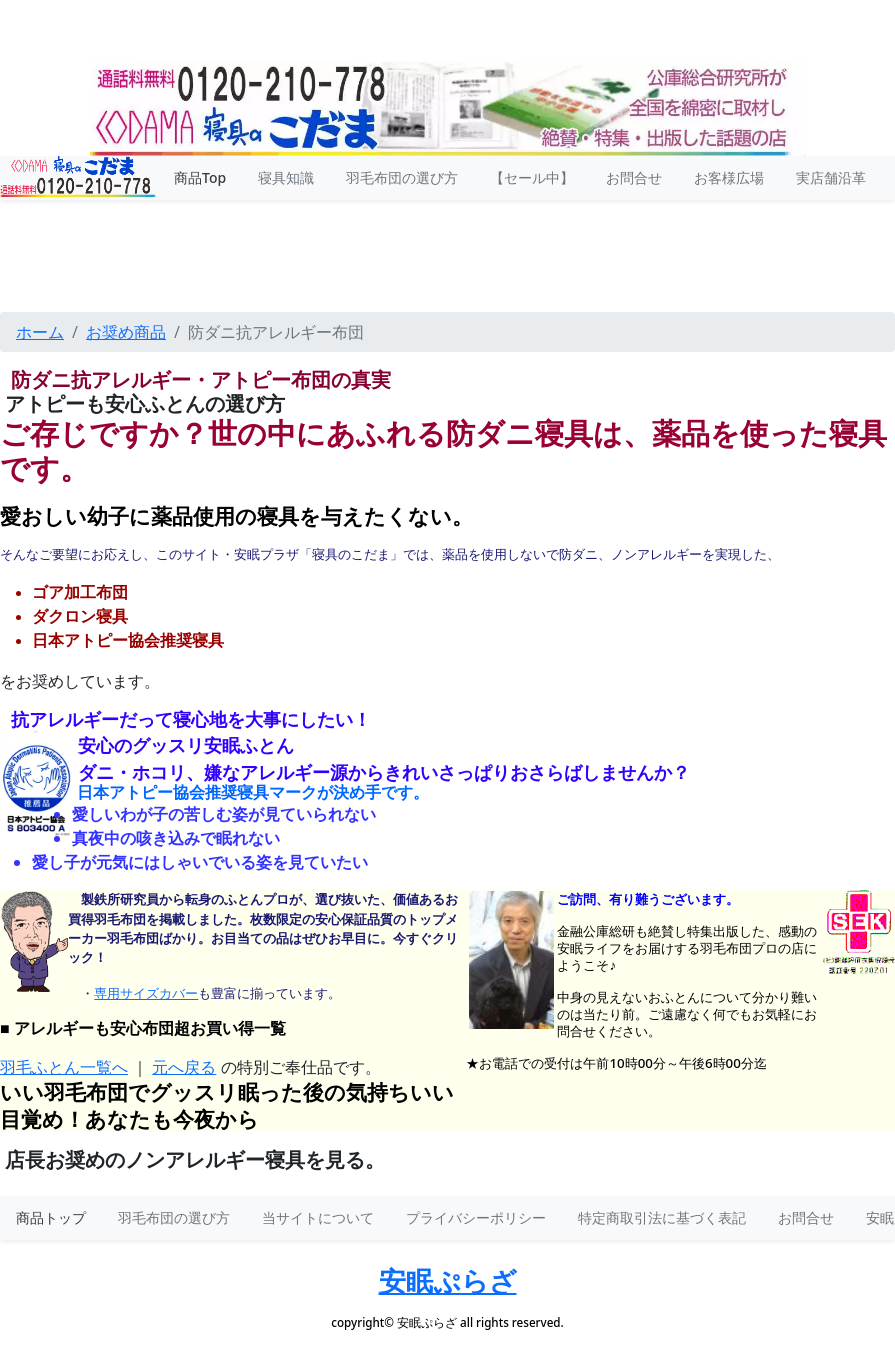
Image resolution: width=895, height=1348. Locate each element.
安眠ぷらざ (448, 1280)
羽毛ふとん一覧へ (64, 1067)
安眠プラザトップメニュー (447, 231)
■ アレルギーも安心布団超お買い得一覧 (143, 1028)
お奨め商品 (126, 332)
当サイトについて (318, 1217)
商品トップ (51, 1217)
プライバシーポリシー (476, 1217)
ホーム (40, 332)
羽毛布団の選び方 (174, 1217)
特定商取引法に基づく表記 (662, 1217)
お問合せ (806, 1217)
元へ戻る (184, 1067)
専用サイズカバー (146, 993)
